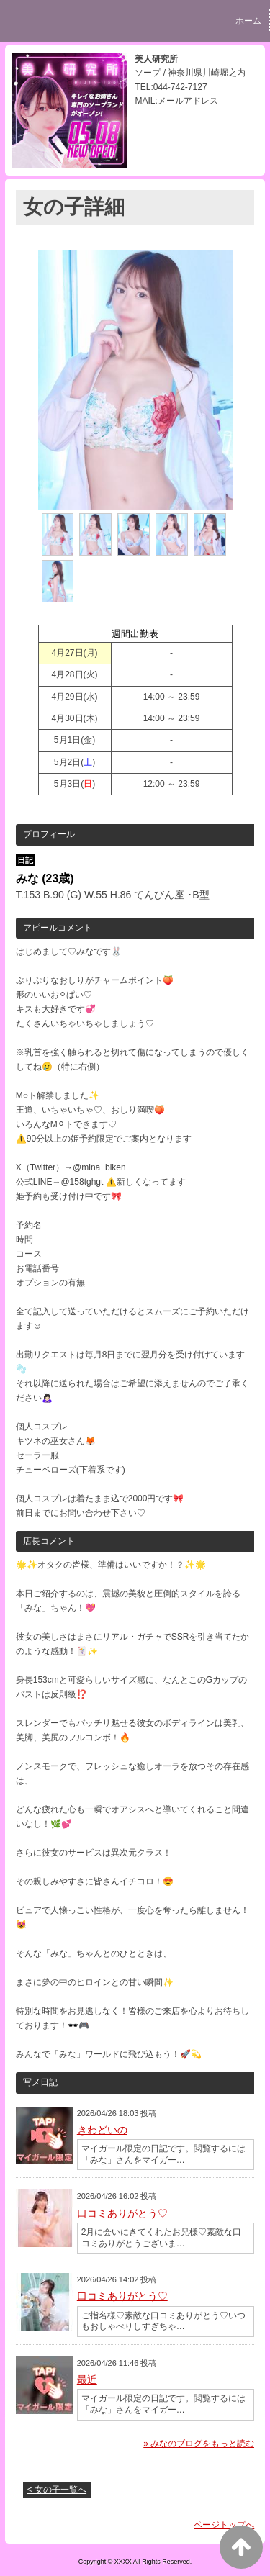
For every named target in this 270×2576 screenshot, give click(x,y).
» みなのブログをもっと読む (198, 2444)
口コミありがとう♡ (122, 2213)
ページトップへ (224, 2525)
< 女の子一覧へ (56, 2490)
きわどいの (102, 2130)
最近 (87, 2379)
